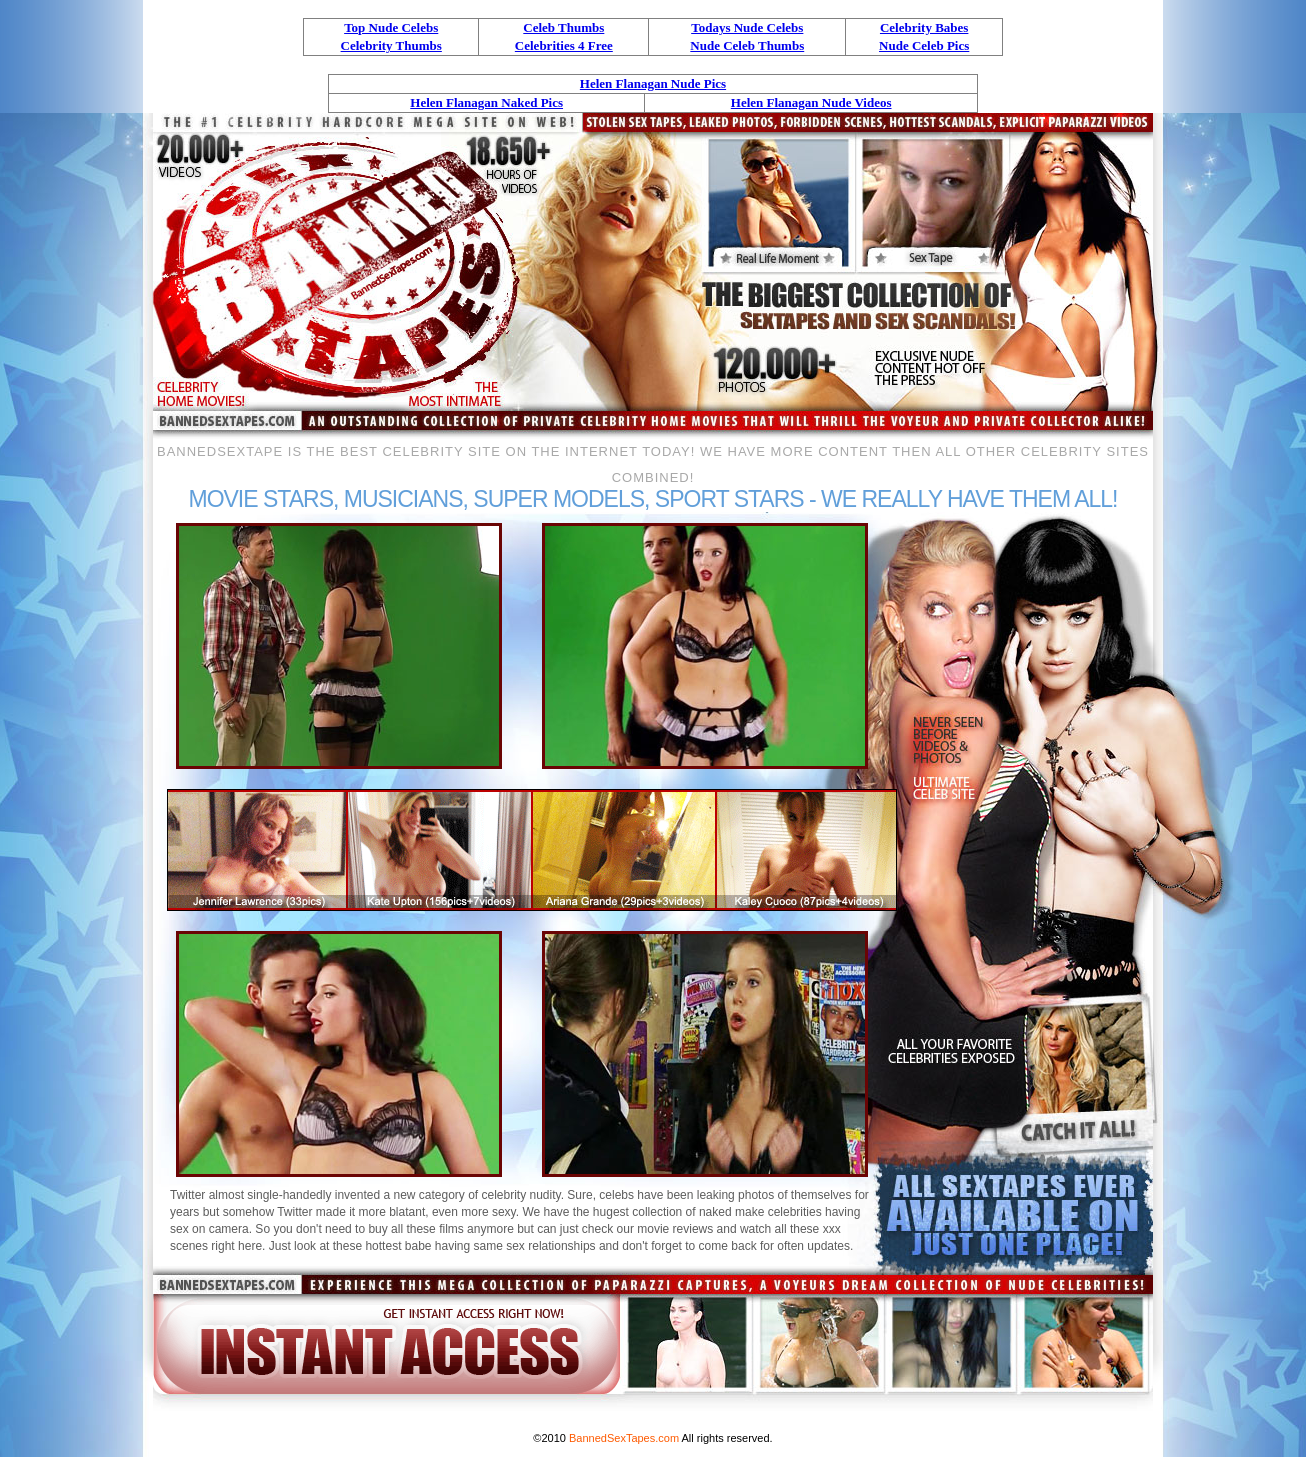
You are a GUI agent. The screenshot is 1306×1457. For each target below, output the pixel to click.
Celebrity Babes (924, 27)
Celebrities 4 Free (564, 45)
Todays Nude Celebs (747, 27)
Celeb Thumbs (563, 27)
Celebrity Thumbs (391, 45)
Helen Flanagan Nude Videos (811, 102)
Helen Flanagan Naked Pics (486, 102)
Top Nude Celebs (391, 27)
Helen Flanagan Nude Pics (653, 83)
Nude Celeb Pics (924, 45)
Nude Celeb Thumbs (747, 45)
